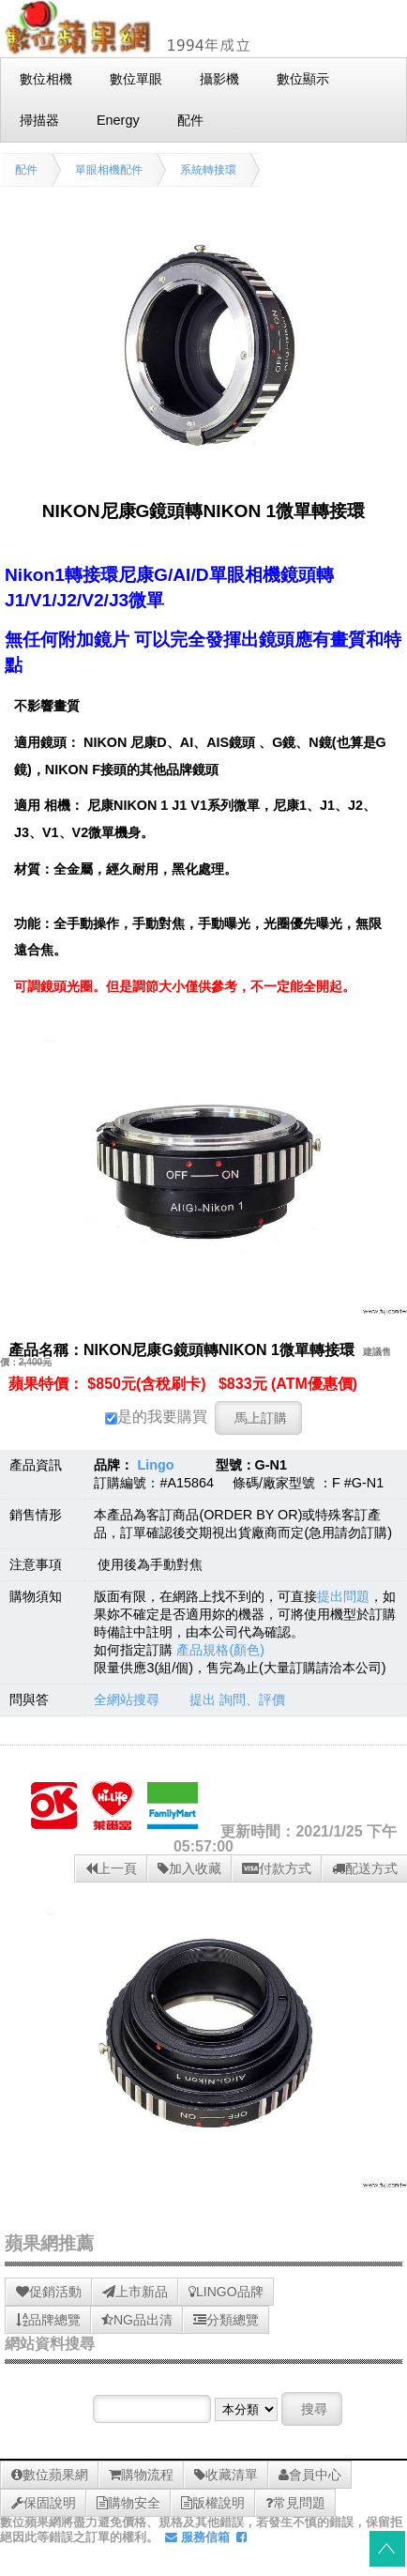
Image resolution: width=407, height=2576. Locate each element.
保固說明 (43, 2502)
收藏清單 (226, 2474)
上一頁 (111, 1868)
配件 (26, 169)
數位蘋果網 (49, 2474)
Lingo (155, 1464)
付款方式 (276, 1868)
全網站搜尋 (126, 1699)
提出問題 (343, 1596)
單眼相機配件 (109, 169)
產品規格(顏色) (220, 1649)
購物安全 (128, 2502)
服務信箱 (197, 2537)
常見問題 (295, 2502)
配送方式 (365, 1868)
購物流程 (141, 2474)
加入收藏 (189, 1868)
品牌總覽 (48, 2319)
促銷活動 (49, 2291)
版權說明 (213, 2502)
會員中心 (310, 2474)
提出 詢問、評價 (237, 1699)
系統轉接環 (208, 169)
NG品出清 (137, 2319)
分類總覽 (226, 2319)
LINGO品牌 (226, 2291)
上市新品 (135, 2291)
